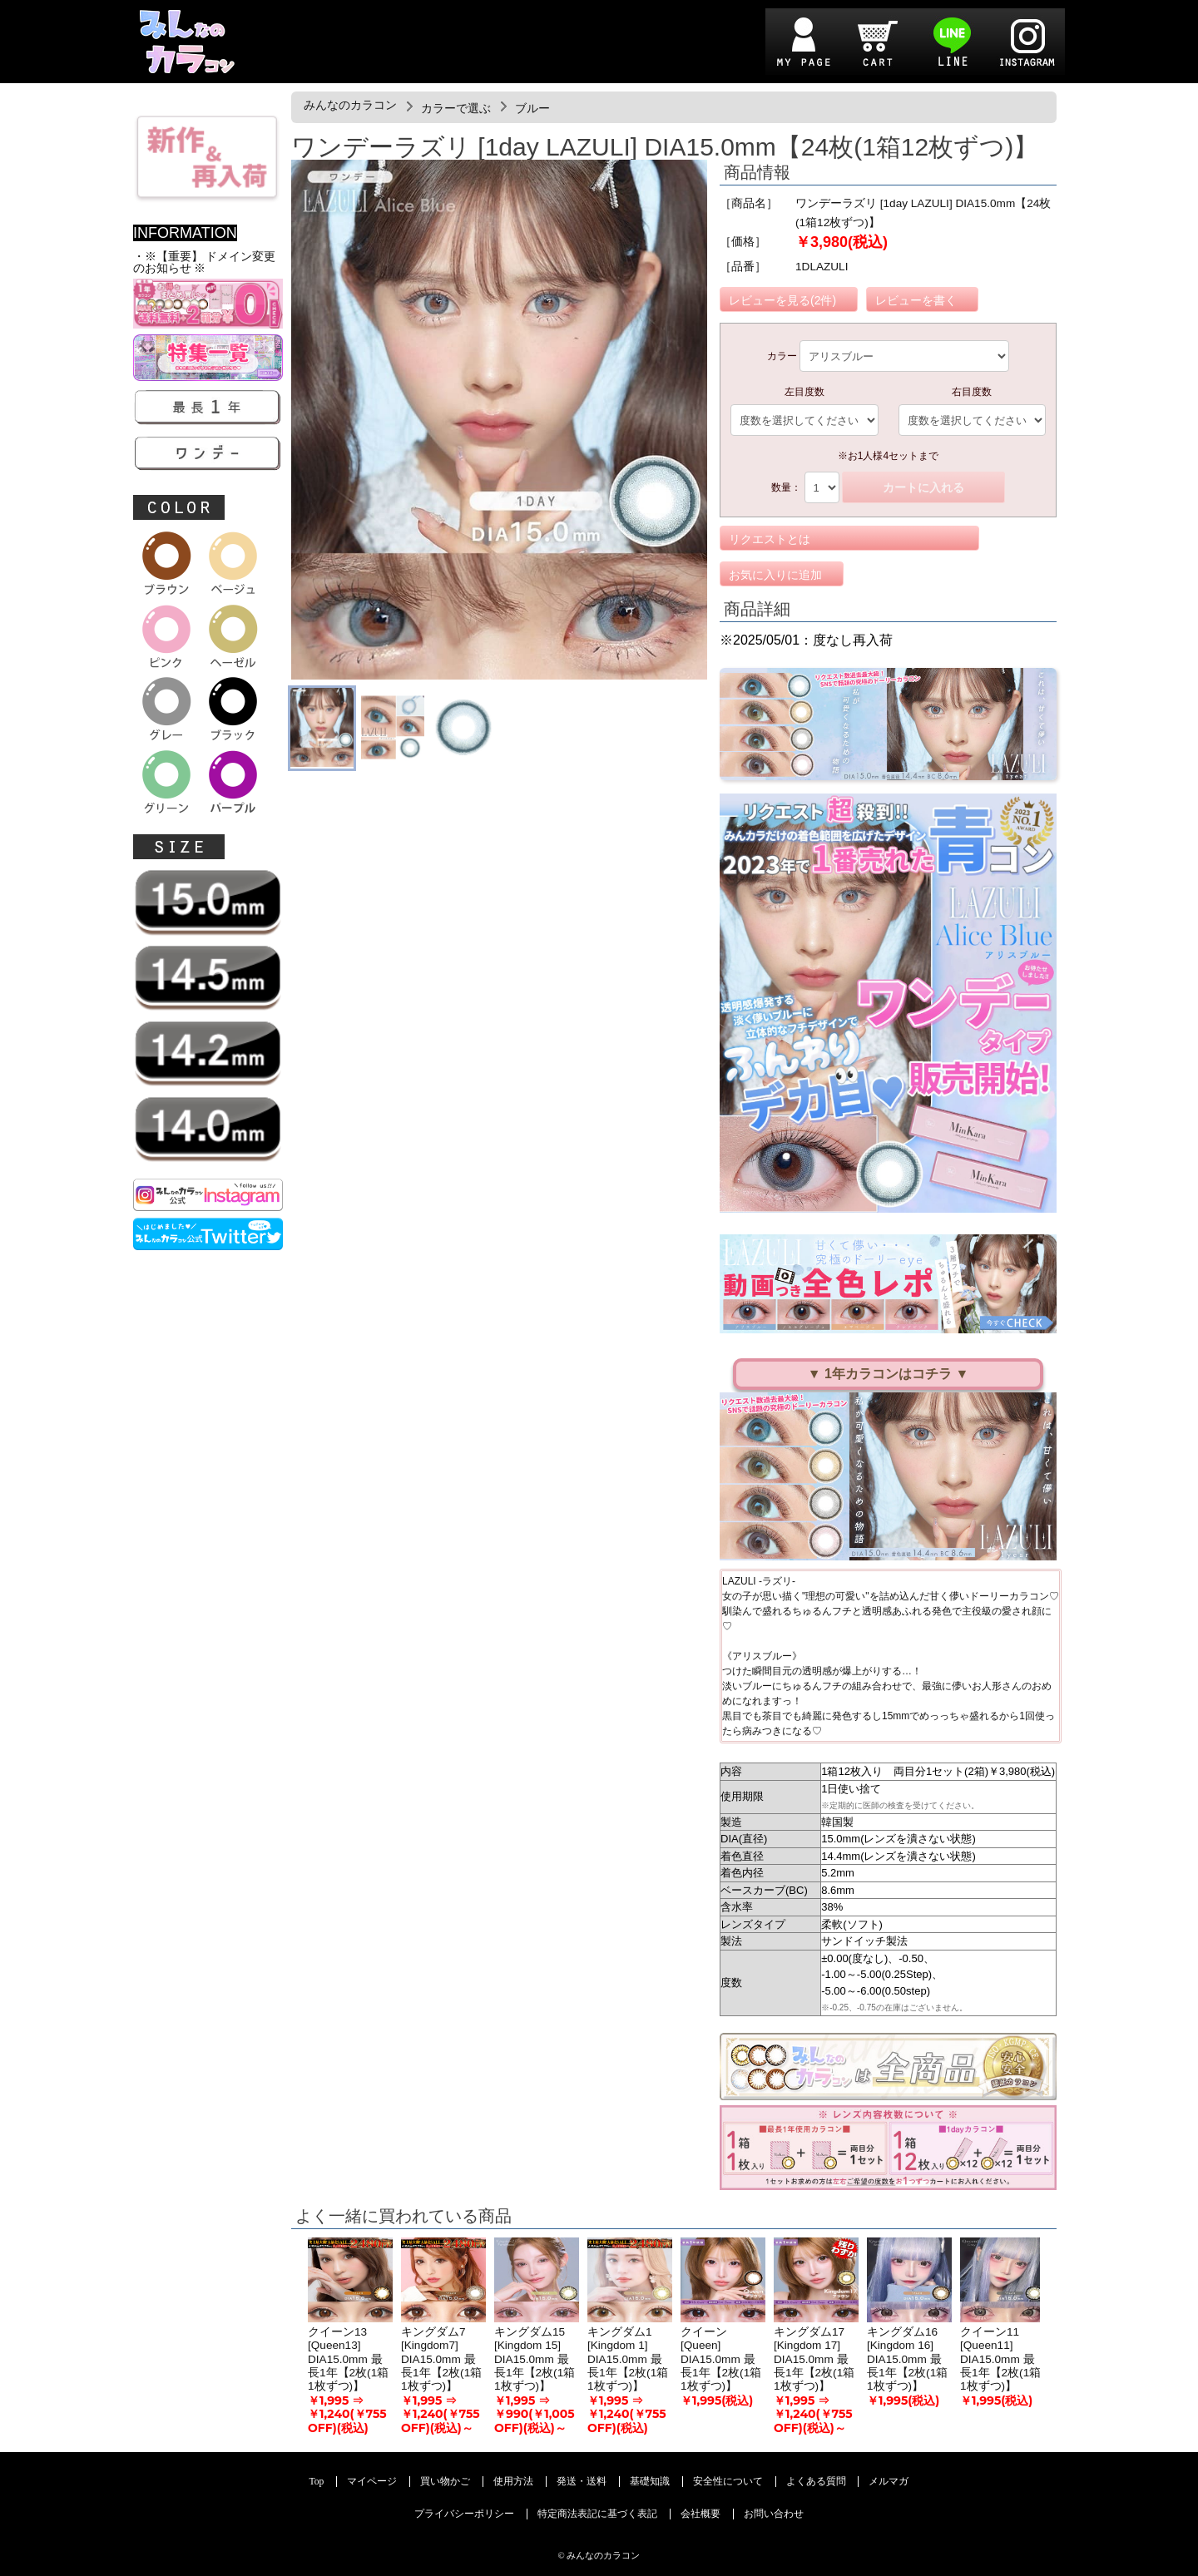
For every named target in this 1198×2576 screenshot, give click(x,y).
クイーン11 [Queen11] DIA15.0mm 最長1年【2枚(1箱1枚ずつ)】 (1000, 2359)
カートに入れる (923, 487)
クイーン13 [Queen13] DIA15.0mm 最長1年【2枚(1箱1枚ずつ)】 (348, 2359)
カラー (782, 356)
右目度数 (972, 392)
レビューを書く (916, 300)
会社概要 (700, 2514)
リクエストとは (769, 539)
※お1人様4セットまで (888, 456)
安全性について (728, 2481)
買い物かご (445, 2481)
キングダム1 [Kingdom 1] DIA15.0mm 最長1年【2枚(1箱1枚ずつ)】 (627, 2359)
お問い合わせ (774, 2514)
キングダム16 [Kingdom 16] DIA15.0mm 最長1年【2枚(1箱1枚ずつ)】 (907, 2359)
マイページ (372, 2481)
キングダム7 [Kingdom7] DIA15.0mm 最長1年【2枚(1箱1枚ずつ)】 (441, 2359)
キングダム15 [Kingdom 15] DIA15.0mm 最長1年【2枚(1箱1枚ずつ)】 (534, 2359)
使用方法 (513, 2481)
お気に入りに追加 (775, 574)
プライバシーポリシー (464, 2514)
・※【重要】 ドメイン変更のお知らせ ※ (204, 262)
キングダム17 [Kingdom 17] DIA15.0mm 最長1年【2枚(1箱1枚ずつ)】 (814, 2359)
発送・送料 (581, 2481)
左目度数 (804, 392)
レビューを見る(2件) (782, 300)
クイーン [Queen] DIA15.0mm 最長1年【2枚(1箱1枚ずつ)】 (721, 2359)
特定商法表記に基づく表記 (597, 2514)
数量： (786, 487)
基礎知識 (650, 2481)
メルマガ (888, 2481)
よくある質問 (816, 2481)
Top (316, 2481)
